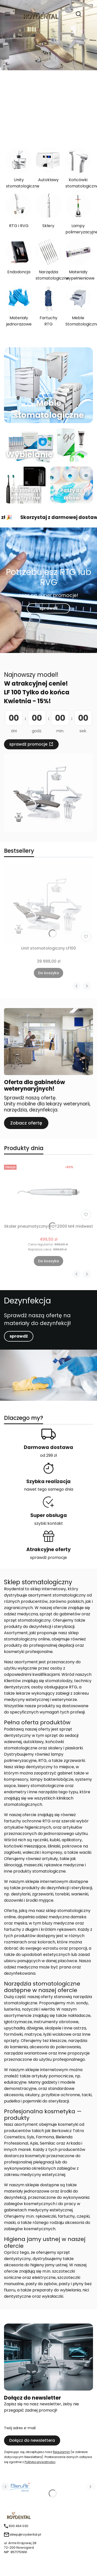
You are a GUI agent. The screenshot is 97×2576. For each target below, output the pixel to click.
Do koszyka (48, 972)
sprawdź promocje (28, 744)
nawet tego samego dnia (48, 1489)
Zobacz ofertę (26, 1123)
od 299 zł (48, 1455)
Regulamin (61, 2452)
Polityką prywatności (40, 2462)
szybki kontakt (48, 1523)
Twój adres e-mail (20, 2427)
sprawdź (48, 608)
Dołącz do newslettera (32, 2440)
